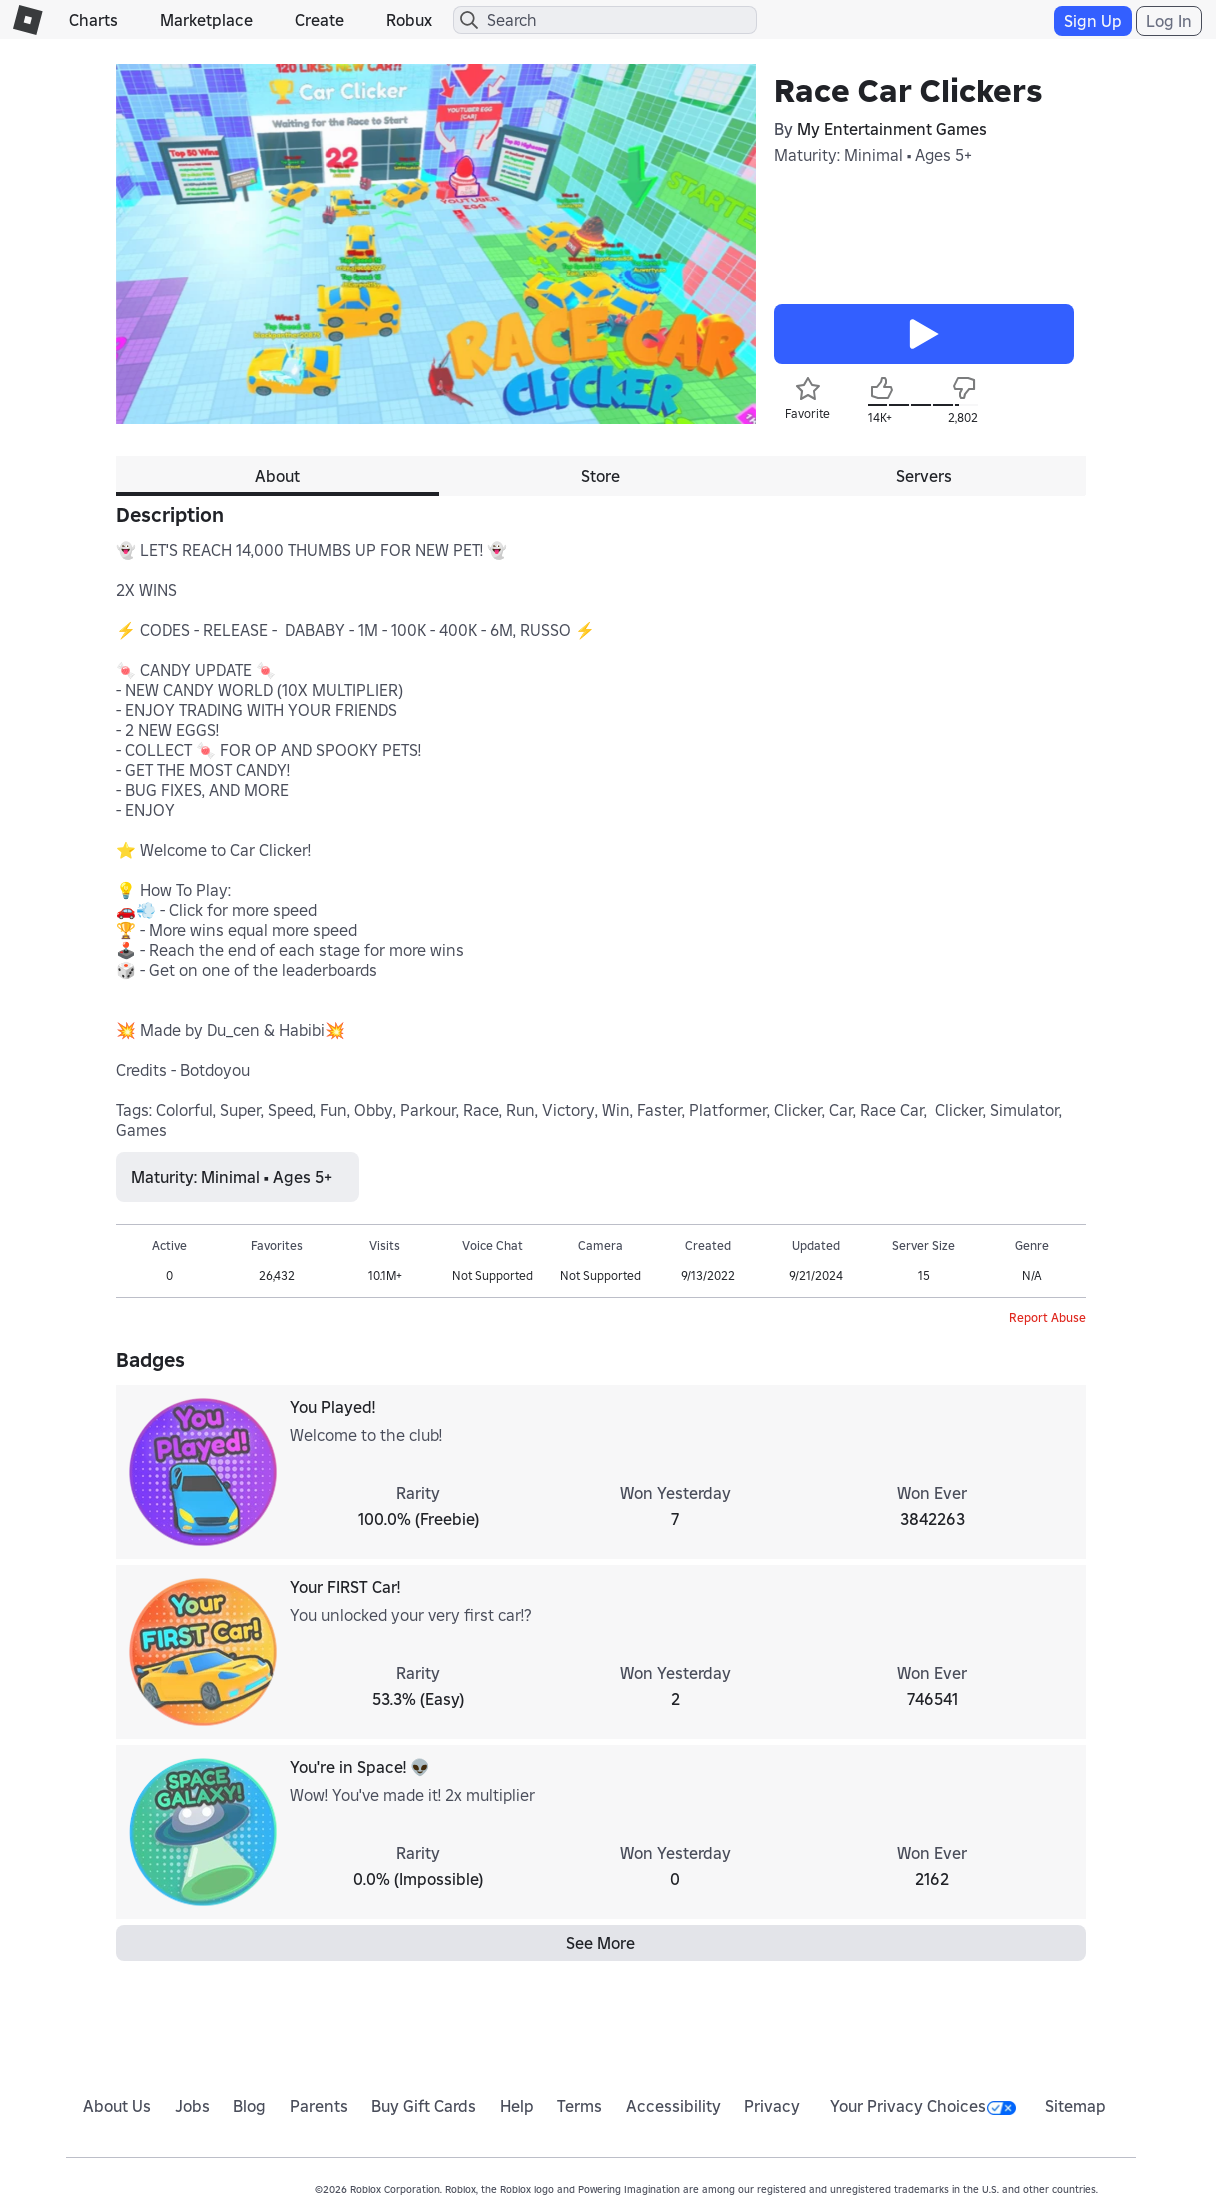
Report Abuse (1047, 1317)
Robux (409, 20)
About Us (117, 2106)
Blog (249, 2106)
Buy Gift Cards (423, 2106)
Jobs (192, 2106)
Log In (1169, 21)
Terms (579, 2106)
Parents (319, 2106)
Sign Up (1093, 21)
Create (319, 20)
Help (517, 2106)
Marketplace (206, 20)
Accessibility (673, 2106)
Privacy (772, 2106)
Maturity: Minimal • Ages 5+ (873, 155)
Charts (93, 20)
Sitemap (1075, 2106)
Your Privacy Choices (923, 2106)
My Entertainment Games (892, 129)
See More (600, 1943)
